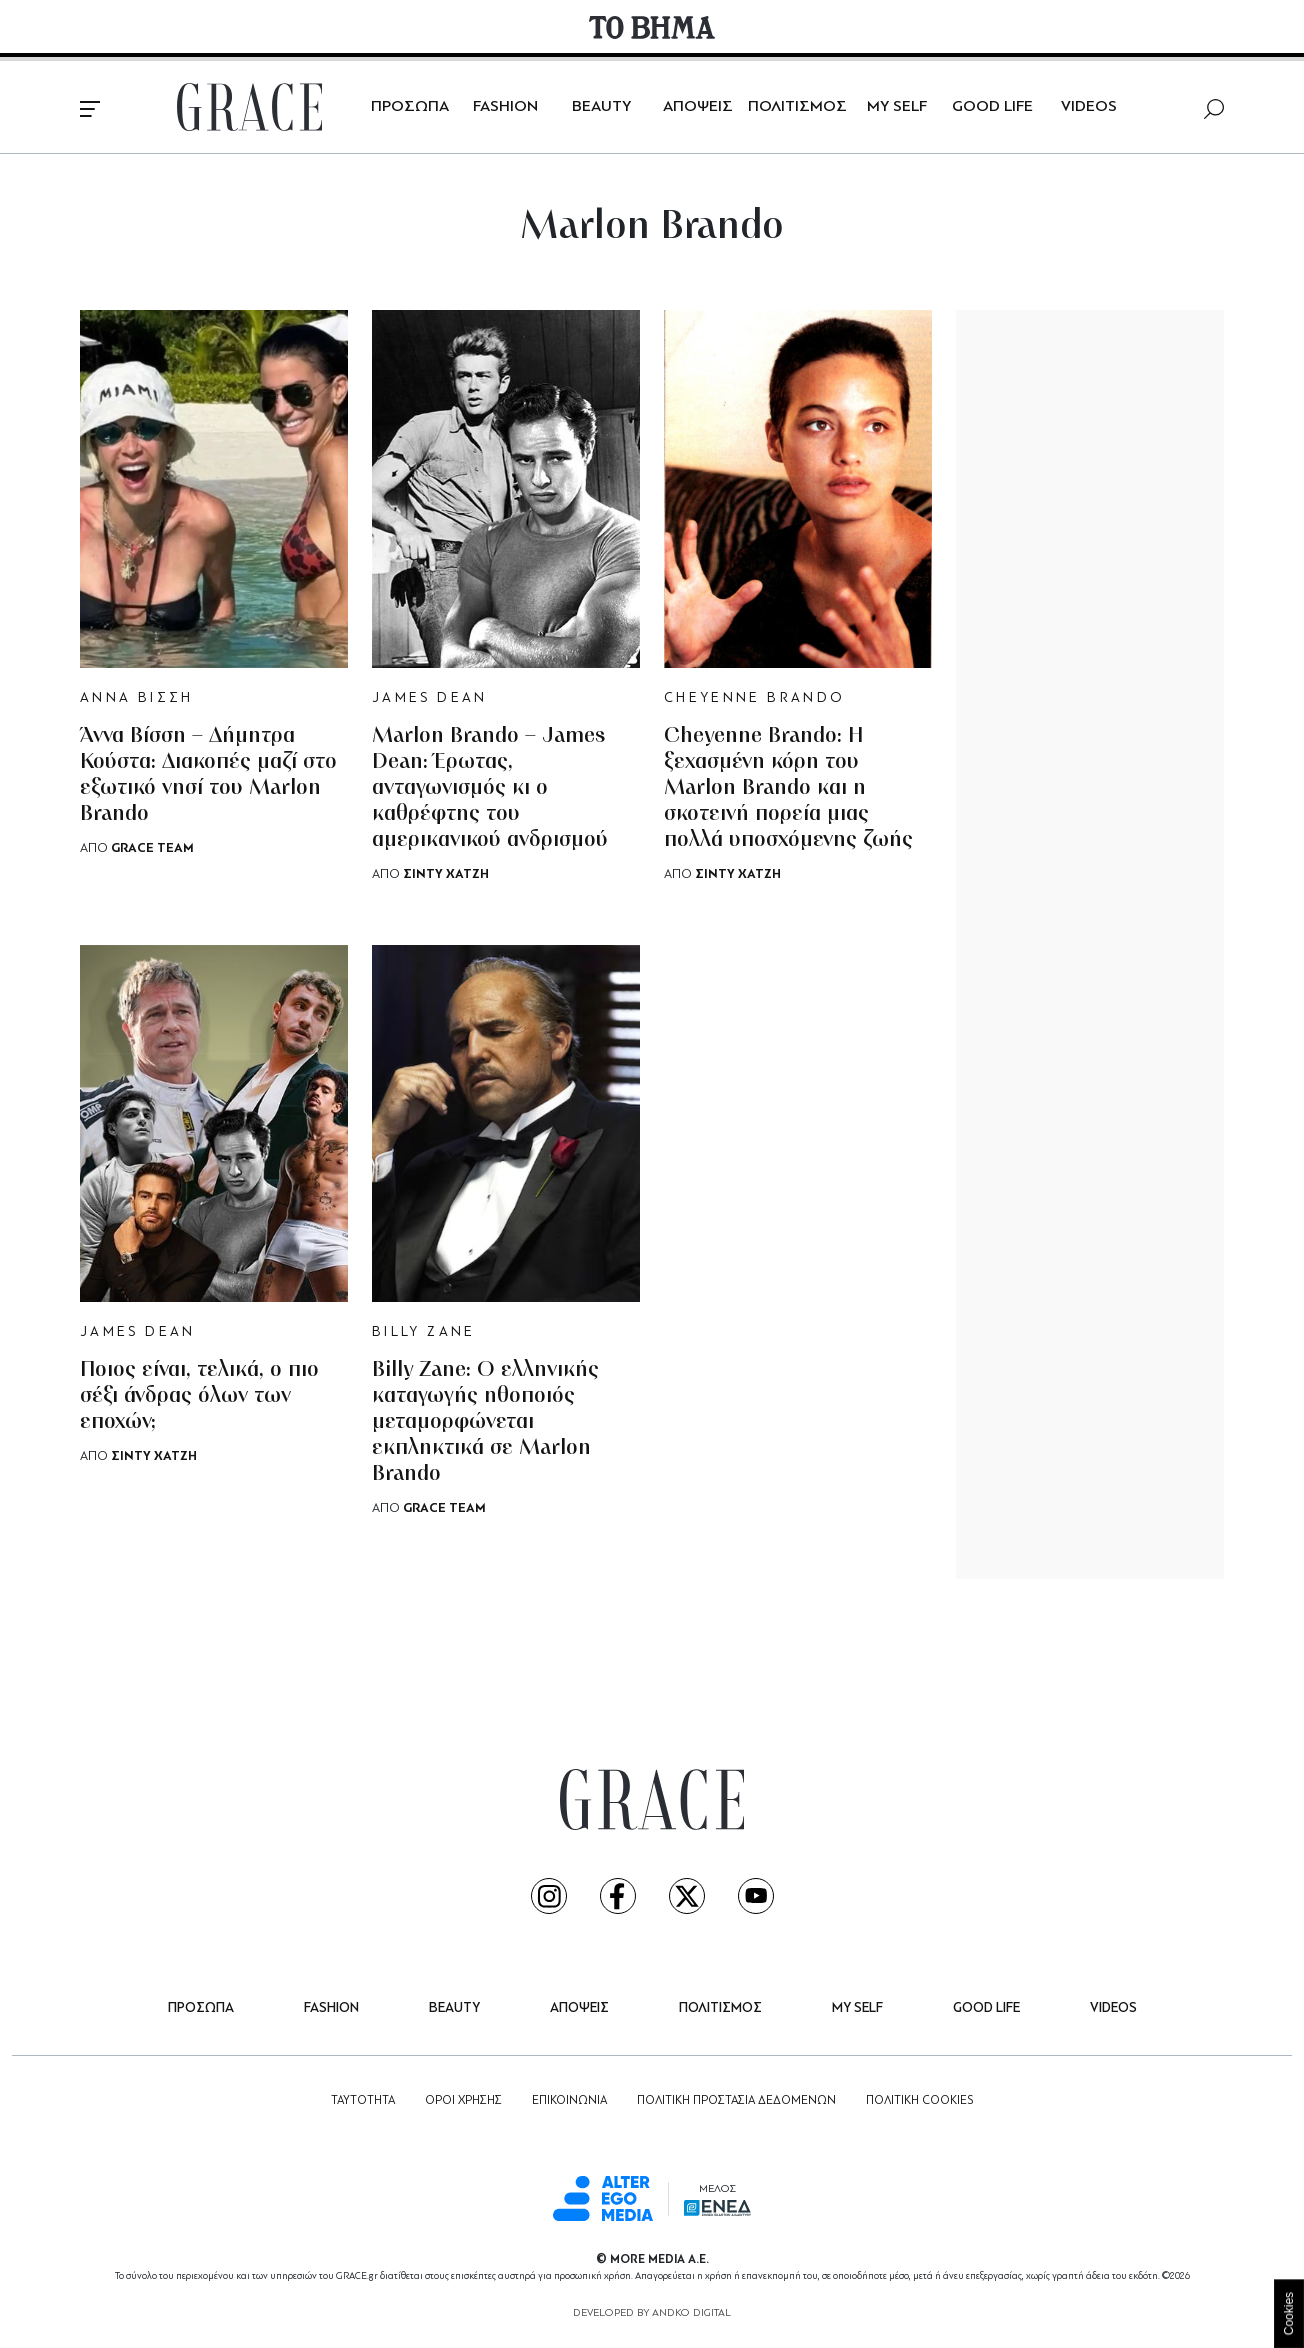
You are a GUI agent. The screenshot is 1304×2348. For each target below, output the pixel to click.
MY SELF (897, 107)
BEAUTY (601, 107)
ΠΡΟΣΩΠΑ (410, 107)
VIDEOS (1089, 107)
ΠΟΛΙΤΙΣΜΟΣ (797, 107)
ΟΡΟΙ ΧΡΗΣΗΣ (463, 2101)
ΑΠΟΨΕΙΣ (698, 107)
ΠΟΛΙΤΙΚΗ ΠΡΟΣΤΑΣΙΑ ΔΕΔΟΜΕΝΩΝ (736, 2101)
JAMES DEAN (430, 698)
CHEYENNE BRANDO (754, 698)
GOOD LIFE (992, 107)
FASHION (505, 107)
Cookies (1289, 2313)
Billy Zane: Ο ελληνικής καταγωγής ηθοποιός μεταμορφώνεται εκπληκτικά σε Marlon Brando (485, 1422)
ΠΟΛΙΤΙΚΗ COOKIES (919, 2101)
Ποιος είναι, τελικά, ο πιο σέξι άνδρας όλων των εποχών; (199, 1396)
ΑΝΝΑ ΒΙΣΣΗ (137, 698)
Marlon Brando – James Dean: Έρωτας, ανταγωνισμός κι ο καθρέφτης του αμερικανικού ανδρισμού (490, 788)
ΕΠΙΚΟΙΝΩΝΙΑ (569, 2101)
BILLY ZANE (424, 1332)
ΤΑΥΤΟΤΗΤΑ (363, 2101)
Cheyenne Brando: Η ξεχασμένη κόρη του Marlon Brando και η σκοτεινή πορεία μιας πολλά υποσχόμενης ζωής (788, 788)
